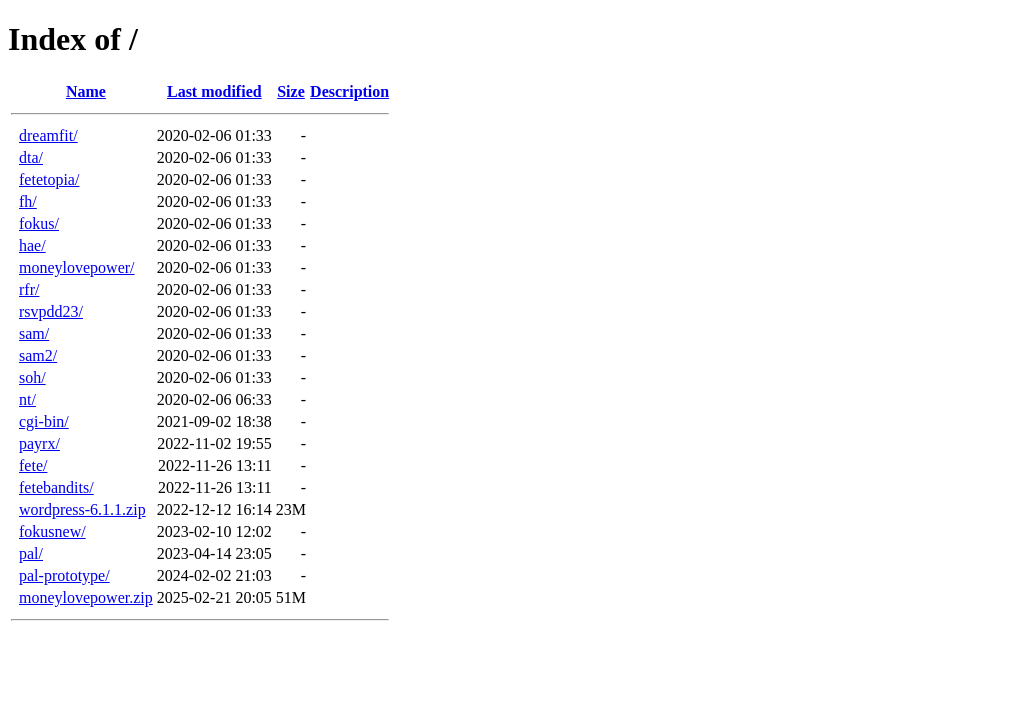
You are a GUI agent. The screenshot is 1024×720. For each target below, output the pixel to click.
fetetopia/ (49, 179)
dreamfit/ (48, 135)
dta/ (31, 157)
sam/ (34, 333)
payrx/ (39, 443)
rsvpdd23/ (51, 311)
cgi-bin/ (44, 421)
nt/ (27, 399)
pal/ (31, 553)
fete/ (33, 465)
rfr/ (29, 289)
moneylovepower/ (77, 267)
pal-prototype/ (64, 575)
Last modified (214, 91)
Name (86, 91)
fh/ (28, 201)
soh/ (32, 377)
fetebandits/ (56, 487)
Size (291, 91)
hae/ (32, 245)
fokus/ (39, 223)
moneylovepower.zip (86, 597)
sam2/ (38, 355)
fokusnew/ (52, 531)
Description (349, 91)
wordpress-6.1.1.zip (82, 509)
